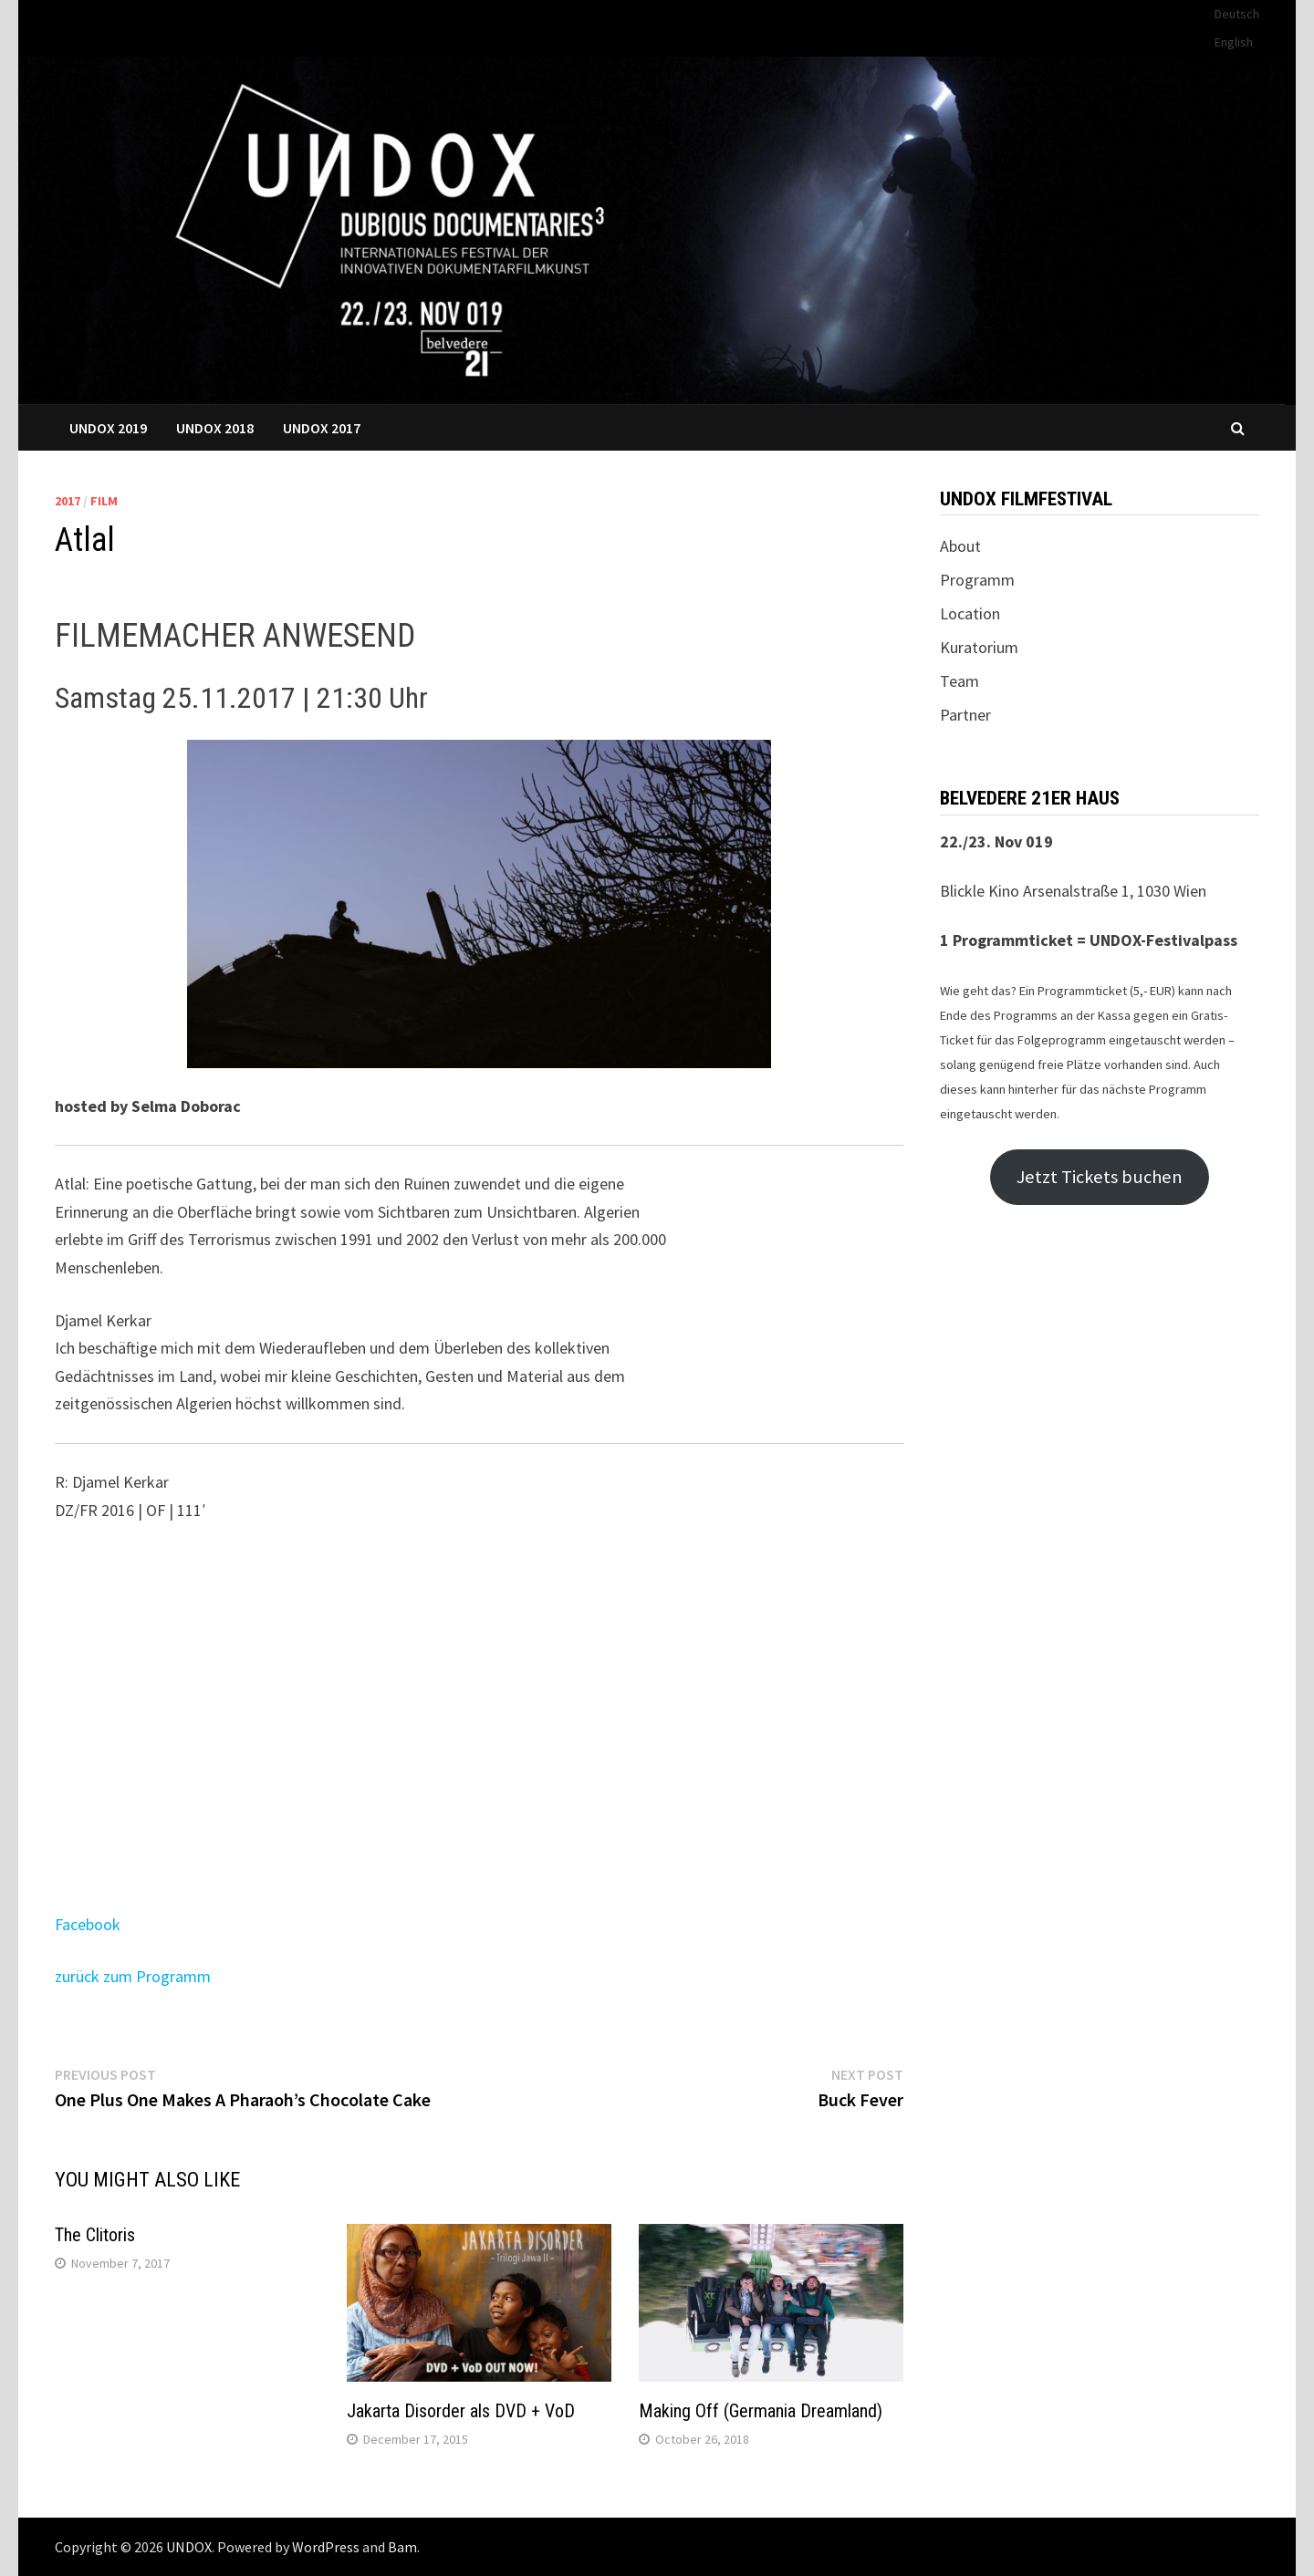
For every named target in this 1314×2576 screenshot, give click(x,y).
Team (959, 680)
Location (970, 613)
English (1234, 42)
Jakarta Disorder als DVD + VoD (461, 2411)
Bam (402, 2547)
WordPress (326, 2547)
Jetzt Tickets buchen (1100, 1177)
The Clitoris (95, 2235)
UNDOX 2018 (215, 428)
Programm (977, 579)
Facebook (87, 1924)
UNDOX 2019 (108, 428)
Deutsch (1237, 13)
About (960, 545)
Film (104, 501)
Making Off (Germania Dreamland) (760, 2411)
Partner (965, 714)
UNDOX (189, 2547)
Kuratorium (979, 647)
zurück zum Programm (133, 1976)
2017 (67, 501)
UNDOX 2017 (321, 428)
